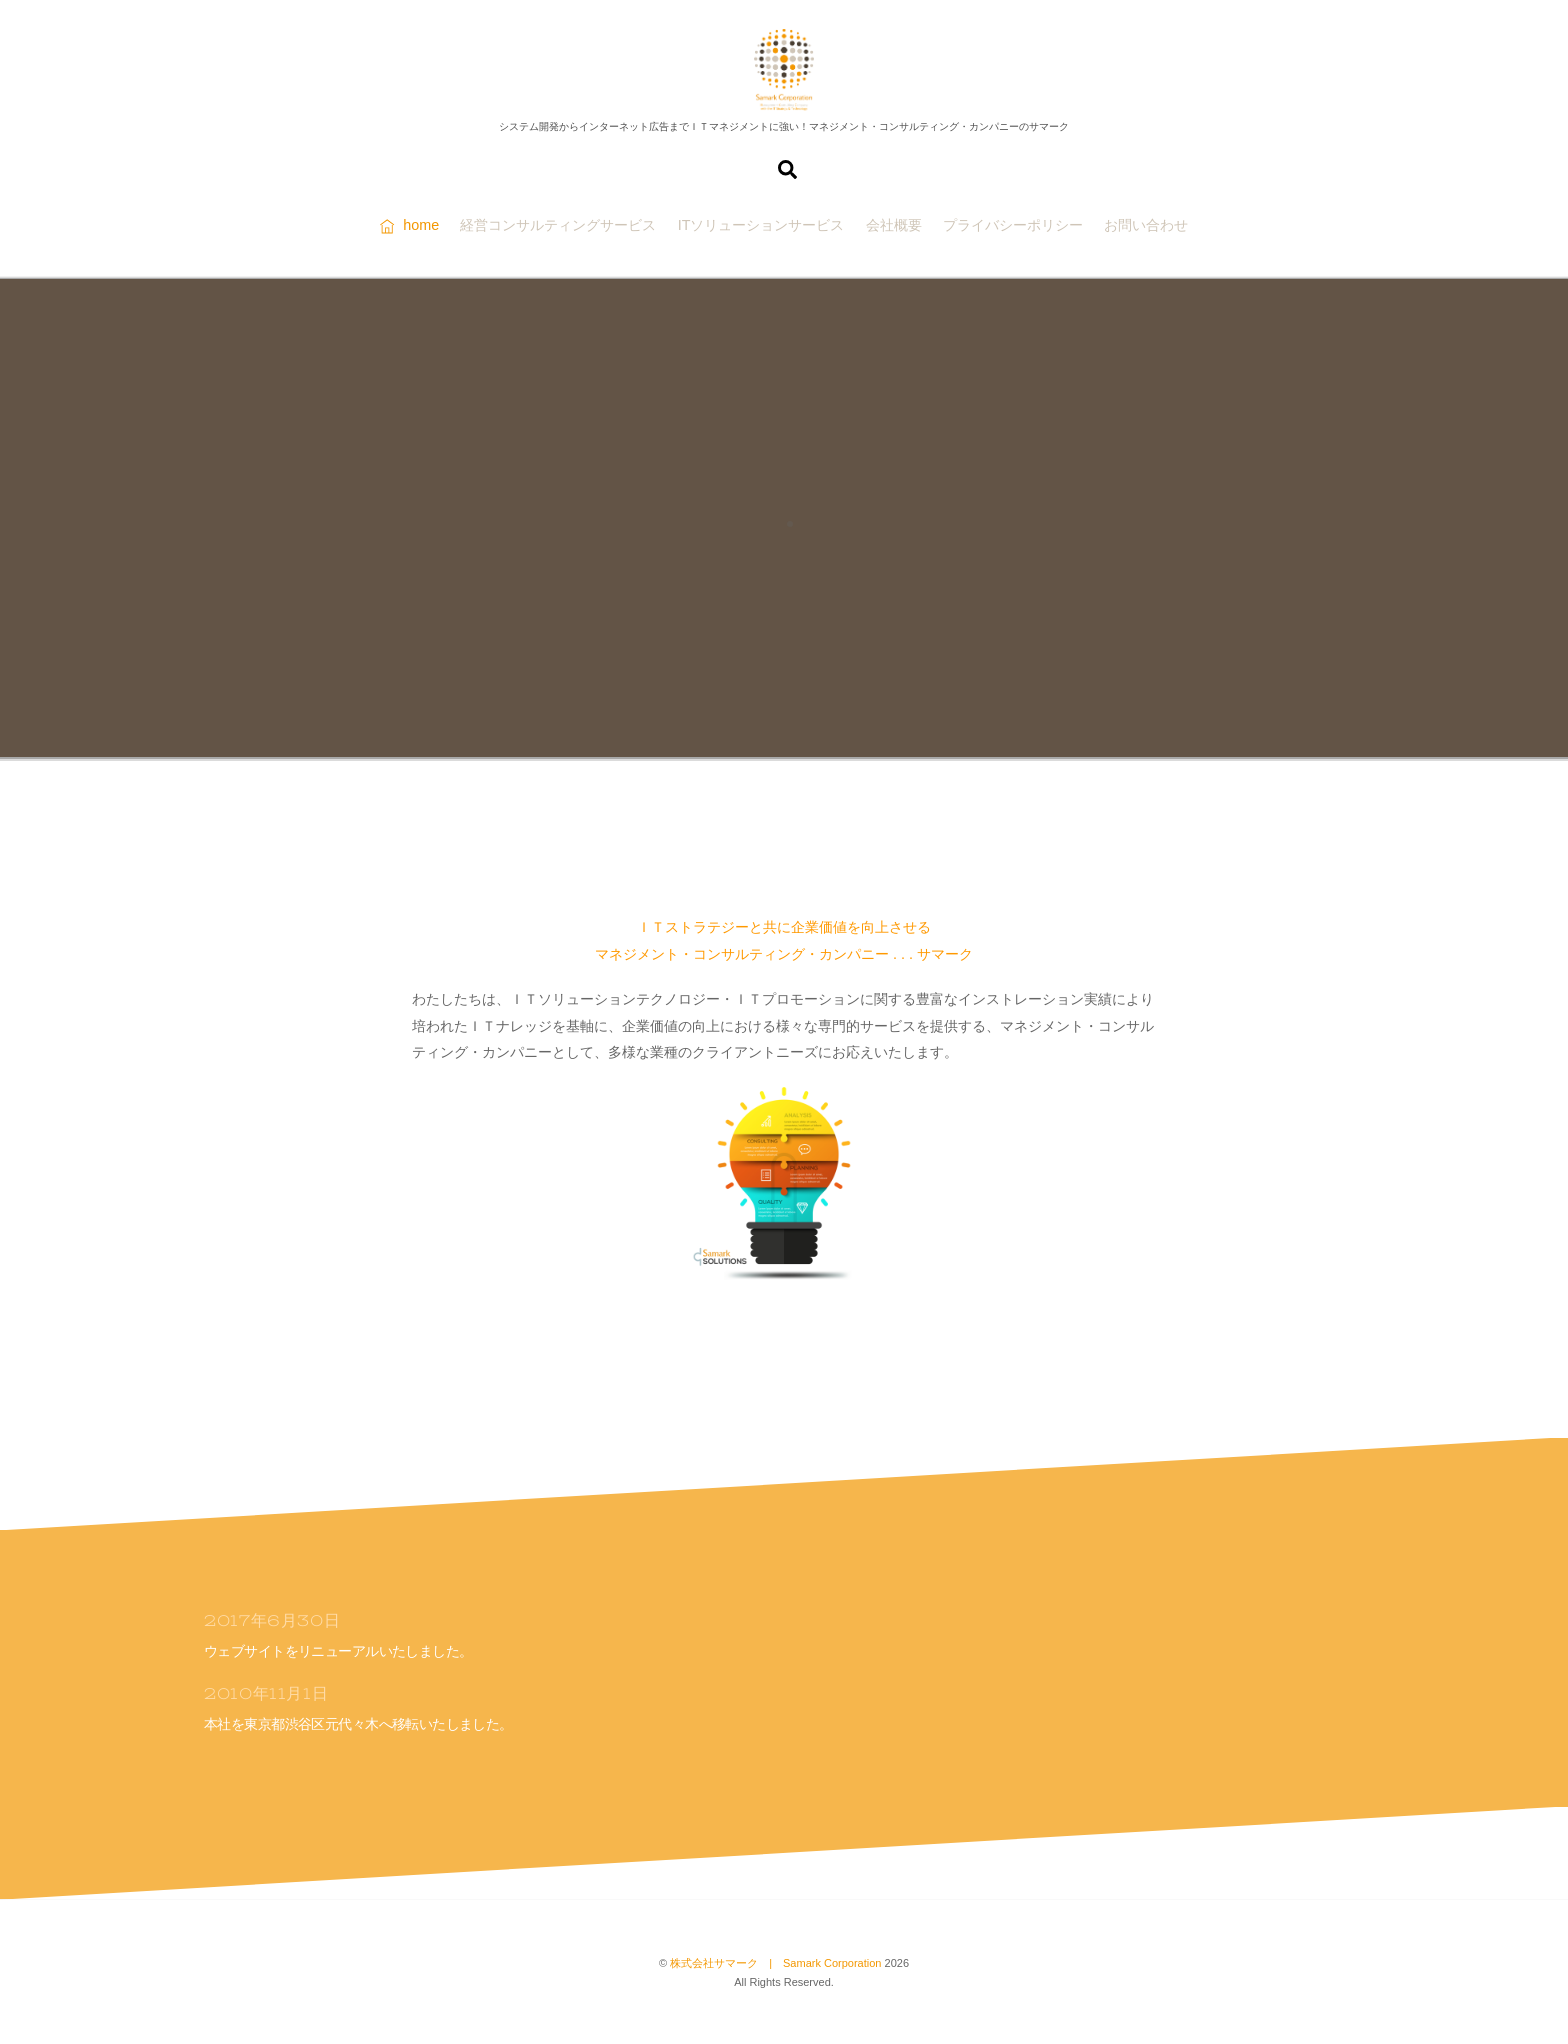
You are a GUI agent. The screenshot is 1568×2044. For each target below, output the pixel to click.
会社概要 (894, 225)
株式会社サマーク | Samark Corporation (775, 1963)
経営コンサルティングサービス (558, 225)
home (409, 225)
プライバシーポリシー (1013, 225)
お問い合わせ (1146, 225)
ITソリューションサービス (761, 225)
